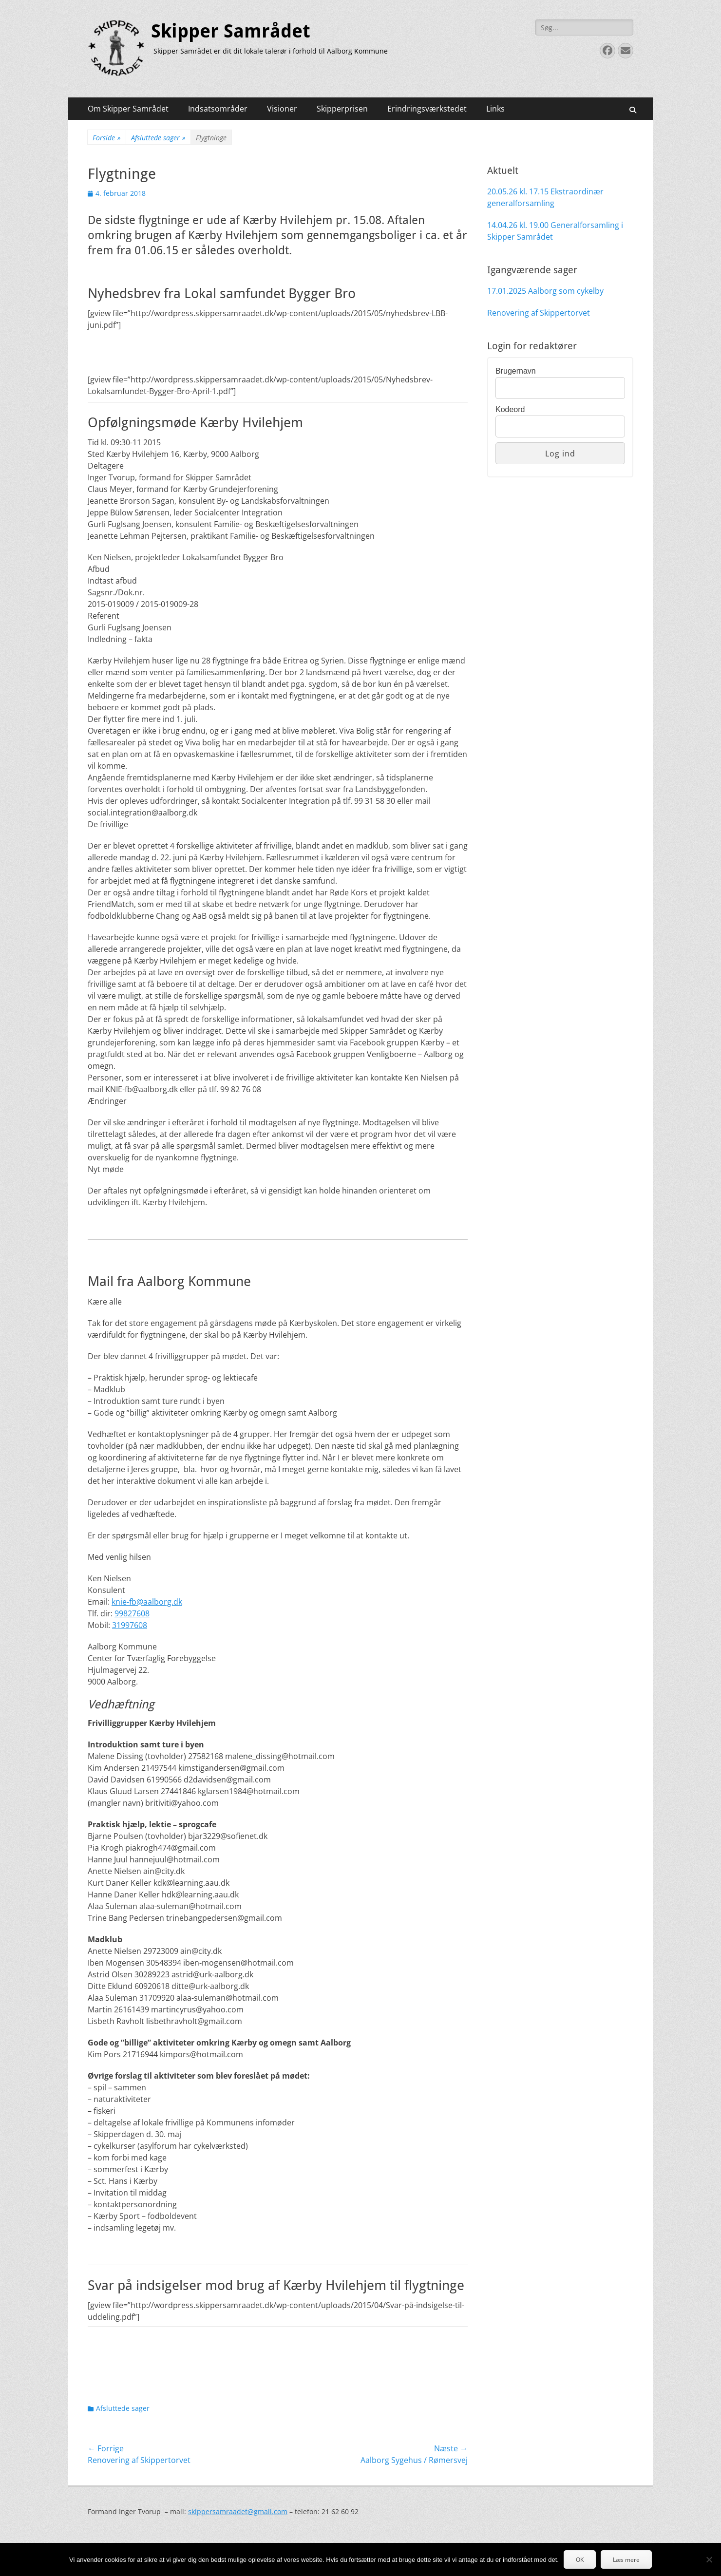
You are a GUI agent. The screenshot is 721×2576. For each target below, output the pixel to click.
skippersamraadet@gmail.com (237, 2511)
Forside (107, 138)
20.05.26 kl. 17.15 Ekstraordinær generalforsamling (545, 197)
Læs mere (626, 2560)
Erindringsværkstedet (427, 108)
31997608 (129, 1625)
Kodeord (510, 409)
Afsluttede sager (158, 138)
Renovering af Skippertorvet (538, 312)
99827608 (132, 1613)
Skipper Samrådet (230, 31)
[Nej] (709, 2559)
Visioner (282, 108)
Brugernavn (515, 371)
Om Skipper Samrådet (128, 108)
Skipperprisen (342, 108)
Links (495, 108)
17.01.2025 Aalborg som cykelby (545, 290)
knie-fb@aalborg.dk (147, 1601)
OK (580, 2560)
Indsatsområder (217, 108)
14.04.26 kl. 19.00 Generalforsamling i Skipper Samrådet (555, 231)
